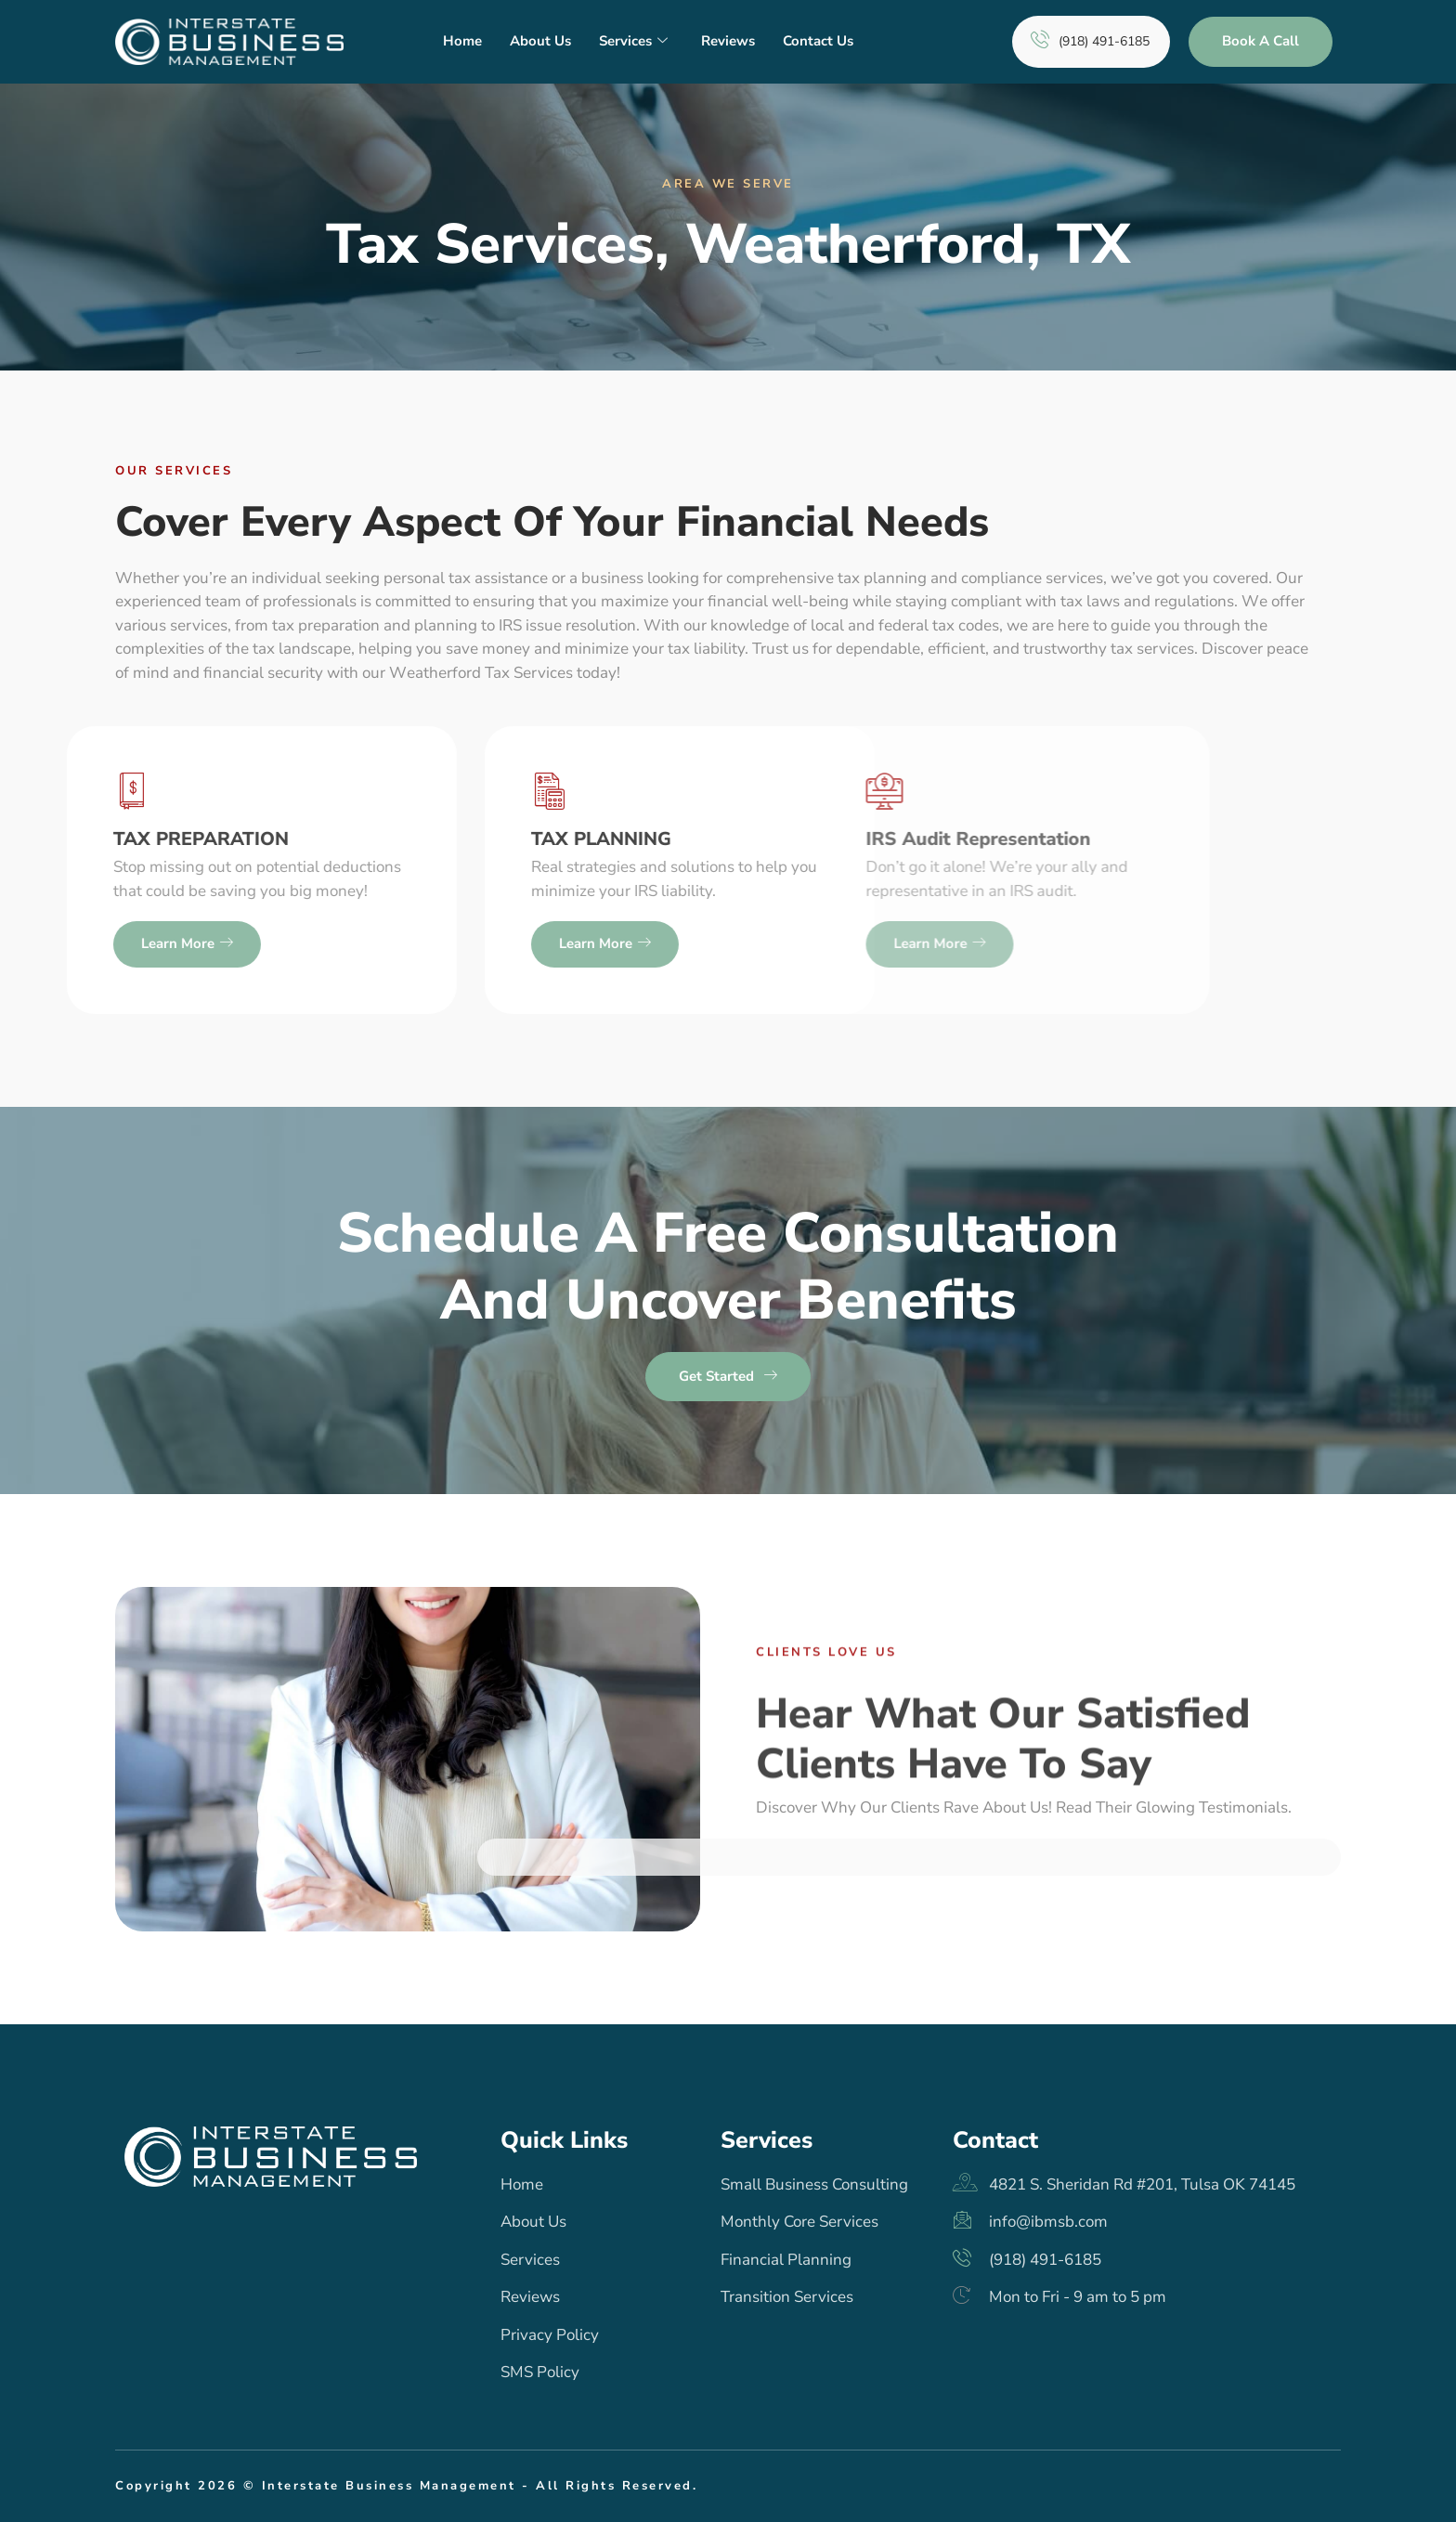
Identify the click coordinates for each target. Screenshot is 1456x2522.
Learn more (277, 944)
